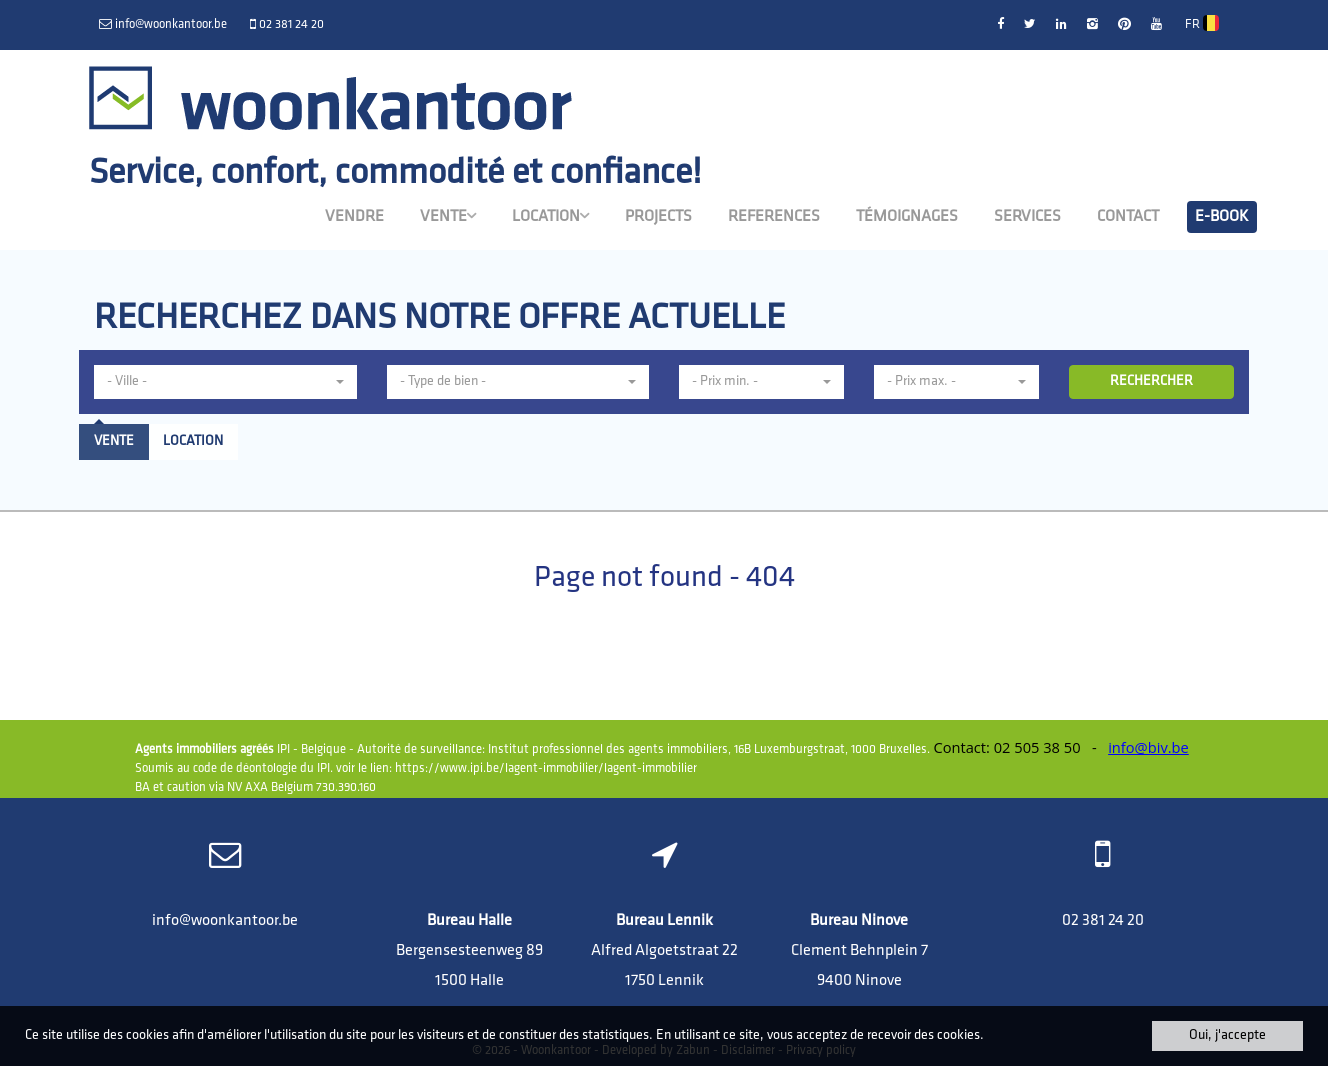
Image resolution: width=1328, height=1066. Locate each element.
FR (1202, 23)
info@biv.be (1148, 747)
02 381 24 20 (1103, 921)
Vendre (354, 217)
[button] (225, 382)
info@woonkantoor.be (225, 921)
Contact (1128, 217)
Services (1027, 217)
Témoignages (907, 217)
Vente (448, 216)
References (774, 217)
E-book (1222, 217)
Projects (658, 217)
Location (550, 216)
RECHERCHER (1151, 381)
